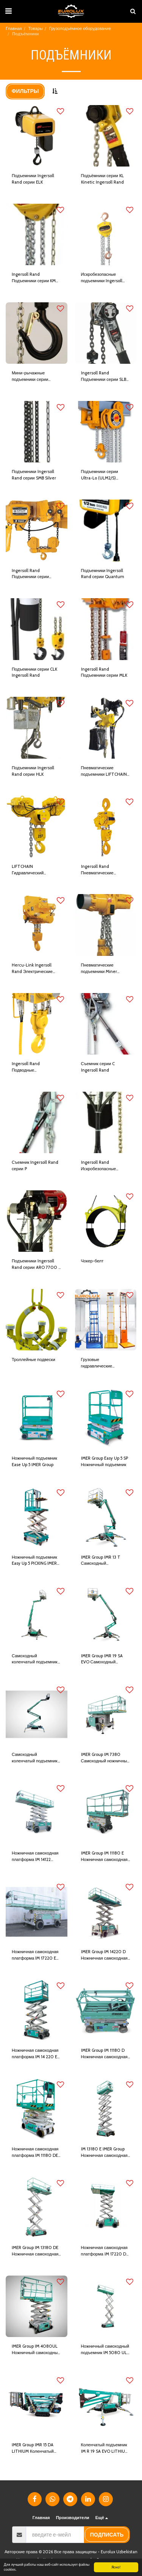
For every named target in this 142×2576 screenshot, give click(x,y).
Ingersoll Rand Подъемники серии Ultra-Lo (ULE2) (30, 574)
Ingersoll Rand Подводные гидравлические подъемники (27, 1067)
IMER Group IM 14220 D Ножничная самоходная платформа (104, 1955)
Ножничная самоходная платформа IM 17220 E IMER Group (35, 1955)
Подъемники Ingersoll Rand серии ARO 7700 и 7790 (36, 1264)
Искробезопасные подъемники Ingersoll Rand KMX (102, 278)
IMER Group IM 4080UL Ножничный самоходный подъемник (36, 2349)
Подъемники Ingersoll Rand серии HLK (33, 771)
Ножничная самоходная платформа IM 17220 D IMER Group (104, 2251)
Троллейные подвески (33, 1359)
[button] (8, 11)
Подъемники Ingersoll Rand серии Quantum (103, 574)
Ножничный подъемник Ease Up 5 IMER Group (34, 1461)
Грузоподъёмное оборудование (80, 28)
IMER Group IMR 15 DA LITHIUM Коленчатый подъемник (33, 2448)
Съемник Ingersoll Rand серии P (35, 1165)
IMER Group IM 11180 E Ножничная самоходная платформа (104, 1856)
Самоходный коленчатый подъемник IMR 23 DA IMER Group (35, 1758)
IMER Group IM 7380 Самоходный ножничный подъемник (105, 1758)
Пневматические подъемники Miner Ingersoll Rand (99, 968)
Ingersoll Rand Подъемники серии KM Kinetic (34, 278)
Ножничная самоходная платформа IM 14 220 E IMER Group (35, 2054)
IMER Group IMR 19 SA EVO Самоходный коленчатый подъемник (104, 1659)
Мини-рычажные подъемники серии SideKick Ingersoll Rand (34, 376)
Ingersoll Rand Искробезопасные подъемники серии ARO (104, 1166)
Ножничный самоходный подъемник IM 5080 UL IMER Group (105, 2349)
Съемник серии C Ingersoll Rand (98, 1067)
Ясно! (115, 2567)
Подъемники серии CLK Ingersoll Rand (34, 672)
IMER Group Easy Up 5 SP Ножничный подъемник (104, 1461)
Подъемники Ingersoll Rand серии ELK (33, 179)
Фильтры (25, 91)
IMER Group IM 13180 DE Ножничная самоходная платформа (35, 2251)
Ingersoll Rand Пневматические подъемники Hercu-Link (104, 870)
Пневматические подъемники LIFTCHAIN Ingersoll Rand (104, 771)
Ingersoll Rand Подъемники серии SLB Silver (103, 376)
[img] (36, 136)
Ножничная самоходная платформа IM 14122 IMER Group (35, 1856)
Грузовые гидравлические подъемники (96, 1363)
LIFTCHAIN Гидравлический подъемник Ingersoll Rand (31, 870)
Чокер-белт (92, 1261)
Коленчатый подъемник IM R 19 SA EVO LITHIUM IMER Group (104, 2448)
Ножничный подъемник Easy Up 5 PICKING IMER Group (34, 1560)
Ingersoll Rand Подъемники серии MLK (104, 672)
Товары (35, 28)
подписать (107, 2534)
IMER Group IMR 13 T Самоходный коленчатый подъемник (104, 1560)
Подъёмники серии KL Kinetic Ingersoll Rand (102, 179)
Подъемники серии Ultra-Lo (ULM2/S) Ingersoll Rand (99, 475)
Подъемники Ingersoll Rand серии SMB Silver (34, 475)
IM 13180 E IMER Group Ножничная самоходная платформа (104, 2152)
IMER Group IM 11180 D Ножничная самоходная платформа (104, 2054)
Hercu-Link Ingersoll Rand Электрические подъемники (32, 968)
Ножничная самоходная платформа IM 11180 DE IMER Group (35, 2152)
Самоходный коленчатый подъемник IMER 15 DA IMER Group (35, 1659)
